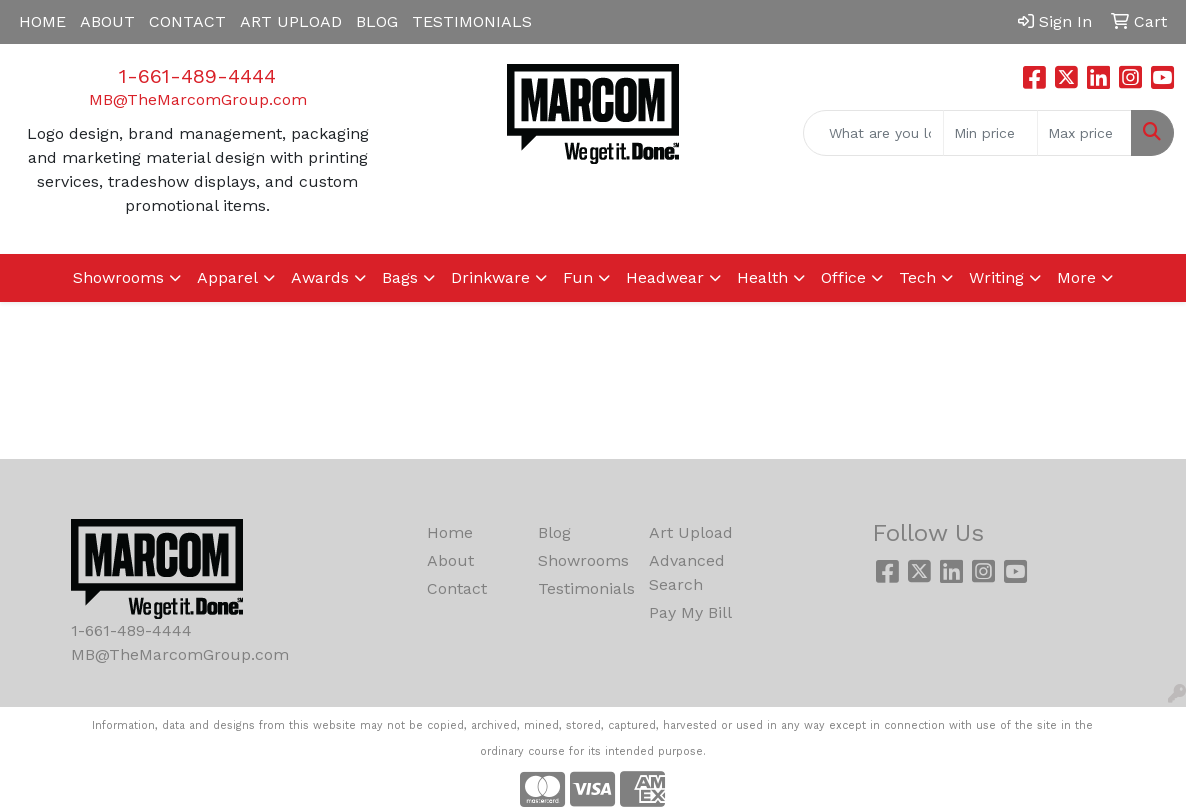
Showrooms (581, 560)
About (450, 560)
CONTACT (187, 21)
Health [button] (762, 277)
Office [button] (843, 277)
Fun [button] (578, 277)
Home (450, 532)
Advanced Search (687, 572)
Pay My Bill (690, 612)
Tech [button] (917, 277)
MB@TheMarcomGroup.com (198, 99)
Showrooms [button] (118, 277)
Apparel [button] (227, 277)
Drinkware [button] (490, 277)
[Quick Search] (873, 133)
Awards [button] (320, 277)
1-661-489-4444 (197, 76)
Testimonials (581, 588)
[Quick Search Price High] (1084, 133)
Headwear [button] (665, 277)
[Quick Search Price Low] (990, 133)
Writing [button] (996, 277)
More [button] (1076, 277)
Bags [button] (400, 277)
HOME (42, 21)
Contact (457, 588)
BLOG (377, 21)
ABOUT (107, 21)
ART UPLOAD (291, 21)
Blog (554, 532)
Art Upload (691, 532)
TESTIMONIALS (472, 21)
